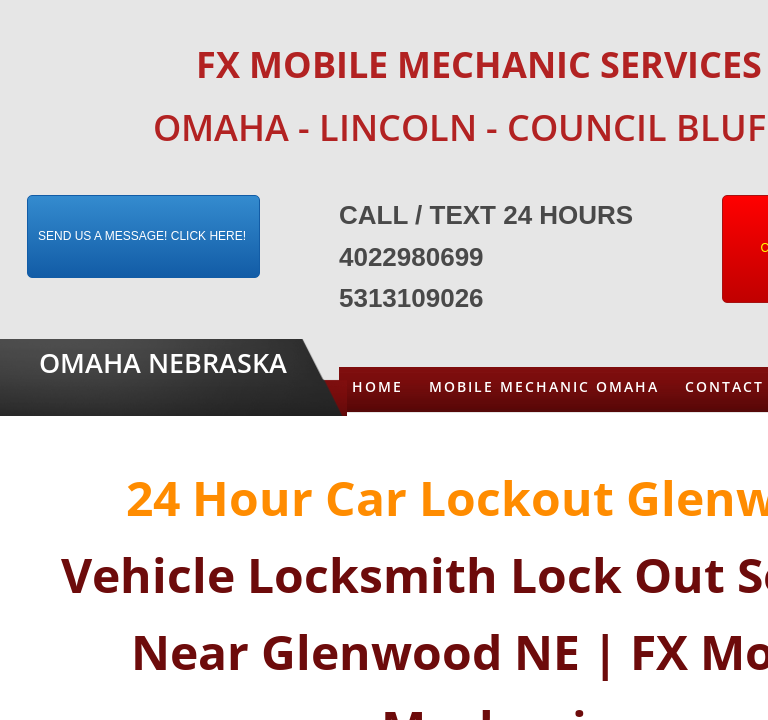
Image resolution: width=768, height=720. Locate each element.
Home (377, 386)
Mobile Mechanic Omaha (544, 386)
